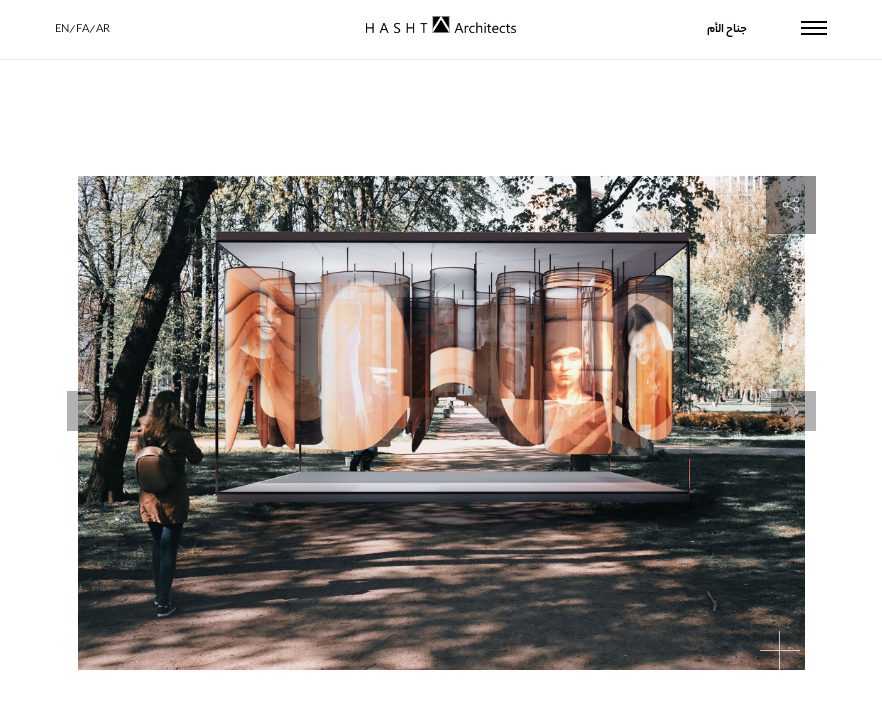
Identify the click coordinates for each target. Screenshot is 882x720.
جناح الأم (727, 30)
